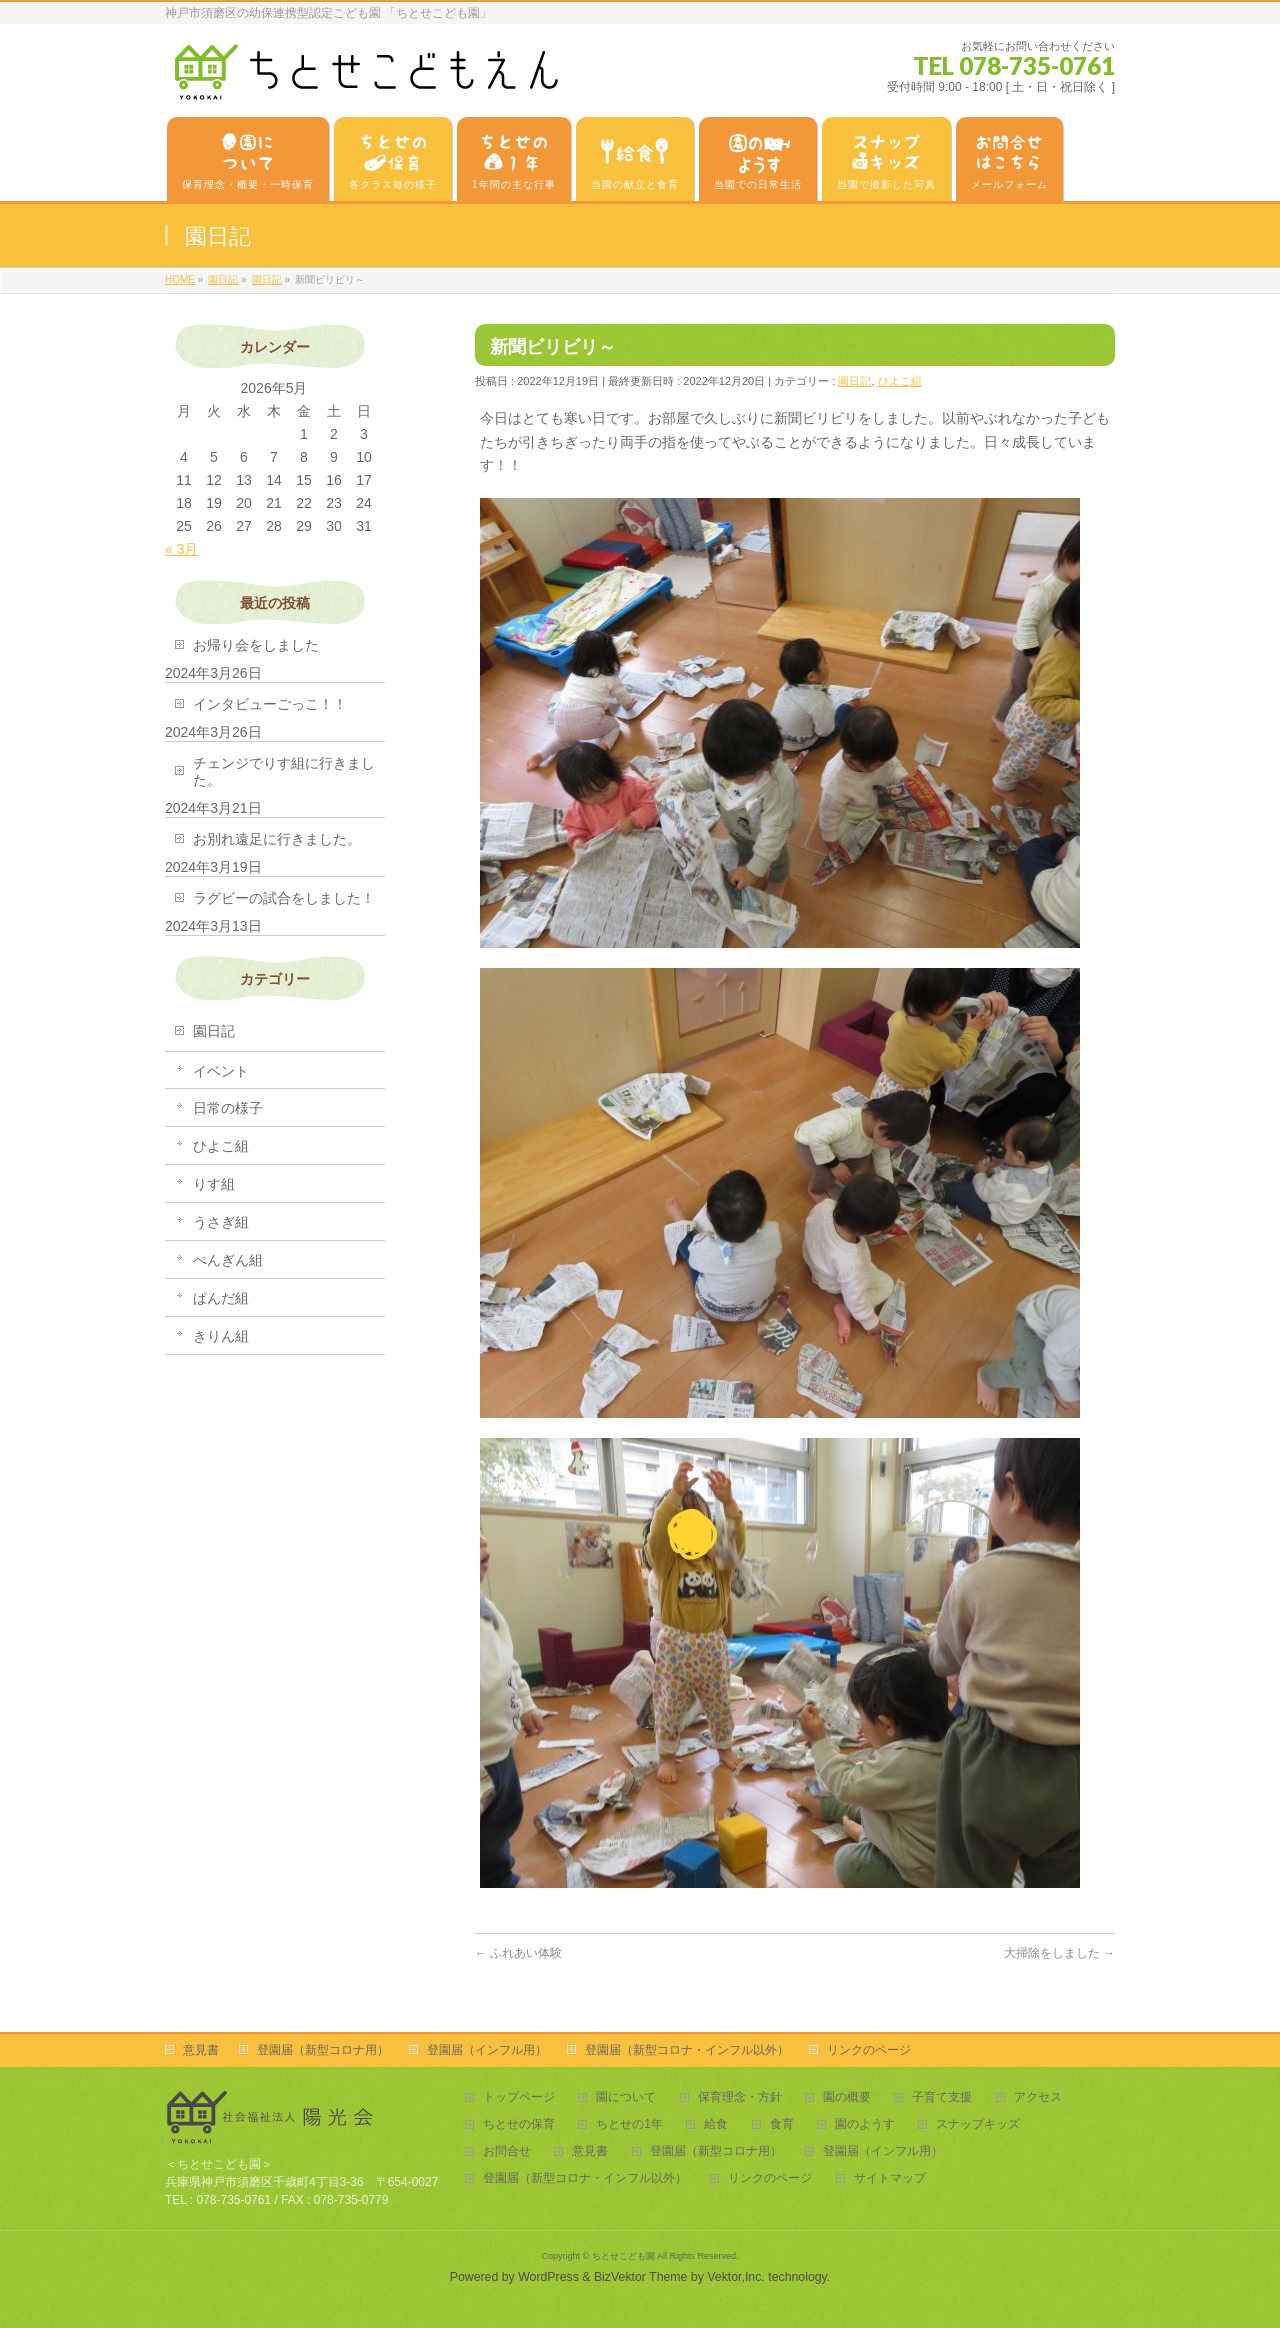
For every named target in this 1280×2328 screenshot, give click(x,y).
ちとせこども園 (623, 2256)
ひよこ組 (900, 381)
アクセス (1038, 2097)
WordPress (548, 2277)
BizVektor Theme (641, 2277)
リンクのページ (869, 2050)
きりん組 (221, 1336)
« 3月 (181, 549)
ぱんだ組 (221, 1298)
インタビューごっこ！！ (270, 704)
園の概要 (847, 2097)
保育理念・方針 (740, 2097)
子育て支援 (942, 2097)
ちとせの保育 (519, 2124)
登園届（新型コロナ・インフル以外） (687, 2050)
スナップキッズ (978, 2124)
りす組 (214, 1184)
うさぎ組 (221, 1222)
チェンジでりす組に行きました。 (284, 771)
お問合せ (507, 2151)
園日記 (854, 381)
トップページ (519, 2097)
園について (626, 2097)
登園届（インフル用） (487, 2050)
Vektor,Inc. (736, 2277)
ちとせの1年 (629, 2124)
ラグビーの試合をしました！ (284, 898)
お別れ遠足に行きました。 (277, 839)
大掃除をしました (1059, 1953)
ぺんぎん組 (228, 1260)
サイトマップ (890, 2178)
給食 (716, 2124)
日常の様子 (228, 1108)
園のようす (865, 2124)
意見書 (201, 2050)
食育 (782, 2124)
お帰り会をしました (256, 645)
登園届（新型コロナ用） (323, 2050)
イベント (221, 1071)
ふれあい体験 (518, 1953)
